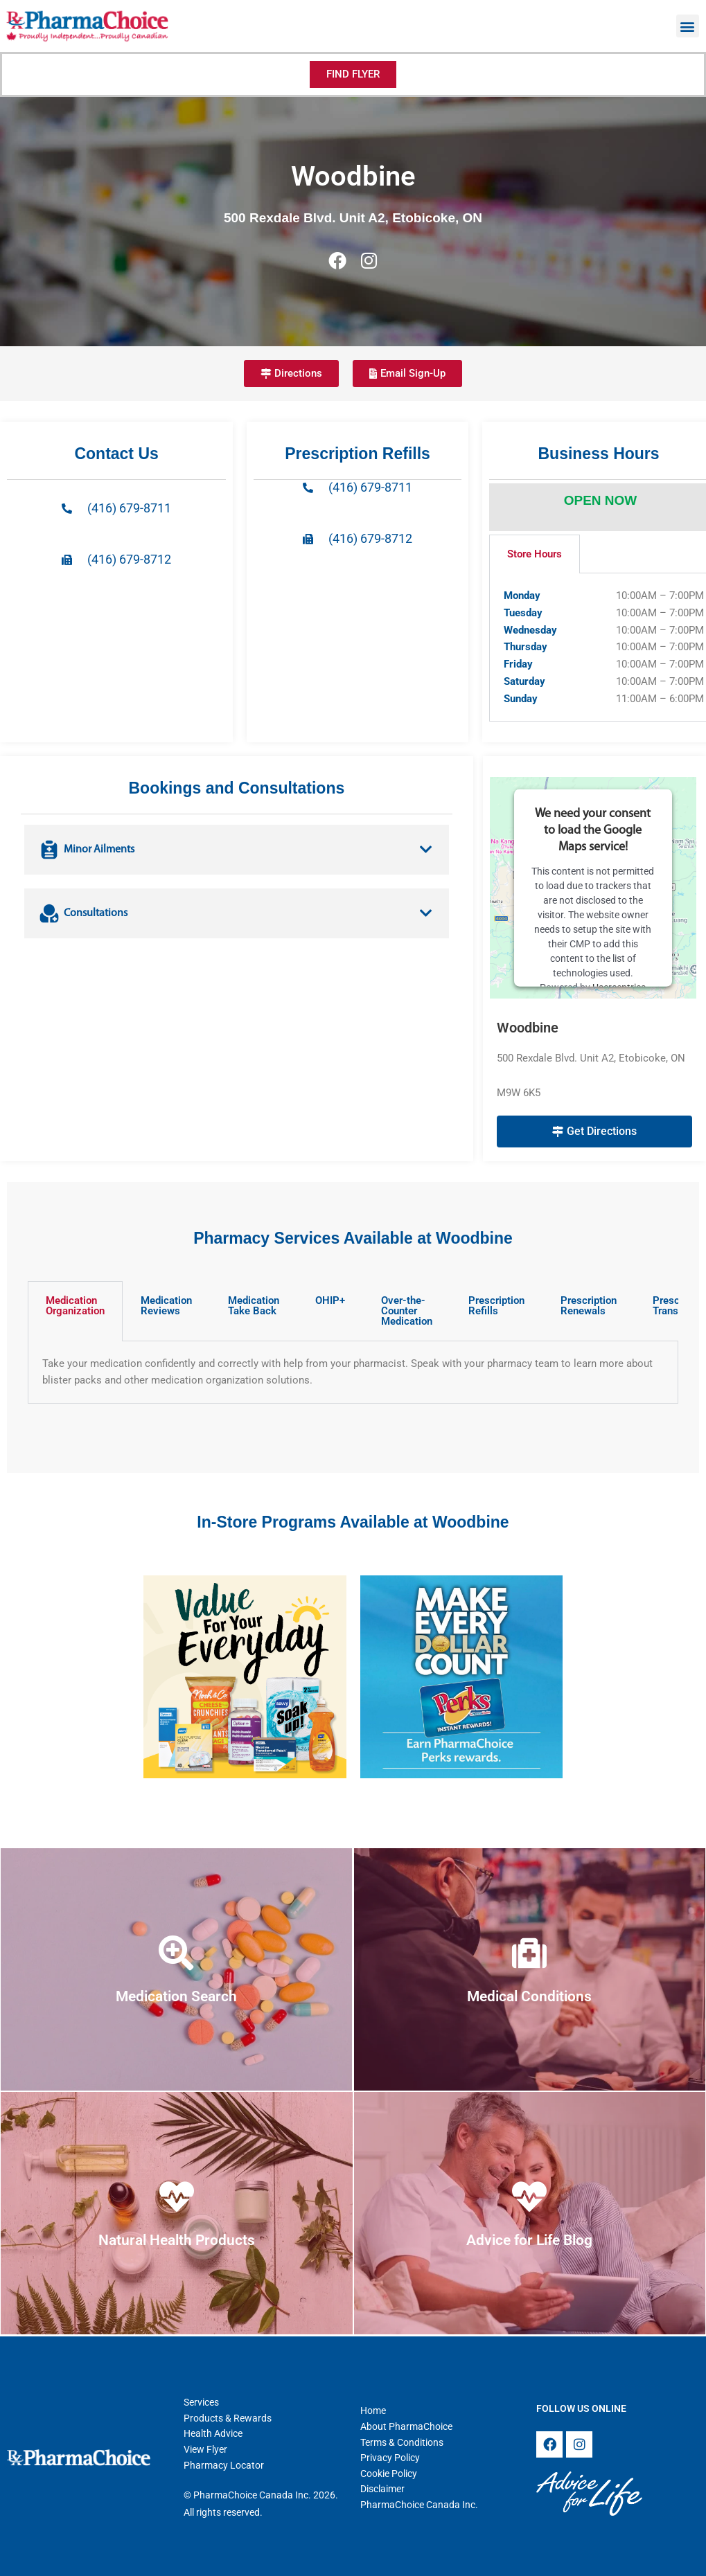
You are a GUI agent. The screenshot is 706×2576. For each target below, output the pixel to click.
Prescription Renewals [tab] (589, 1305)
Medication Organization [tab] (75, 1305)
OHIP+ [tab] (330, 1300)
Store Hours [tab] (534, 554)
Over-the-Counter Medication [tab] (406, 1310)
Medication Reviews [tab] (166, 1305)
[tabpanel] (353, 1372)
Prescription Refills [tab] (496, 1305)
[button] (687, 26)
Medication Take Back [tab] (253, 1305)
